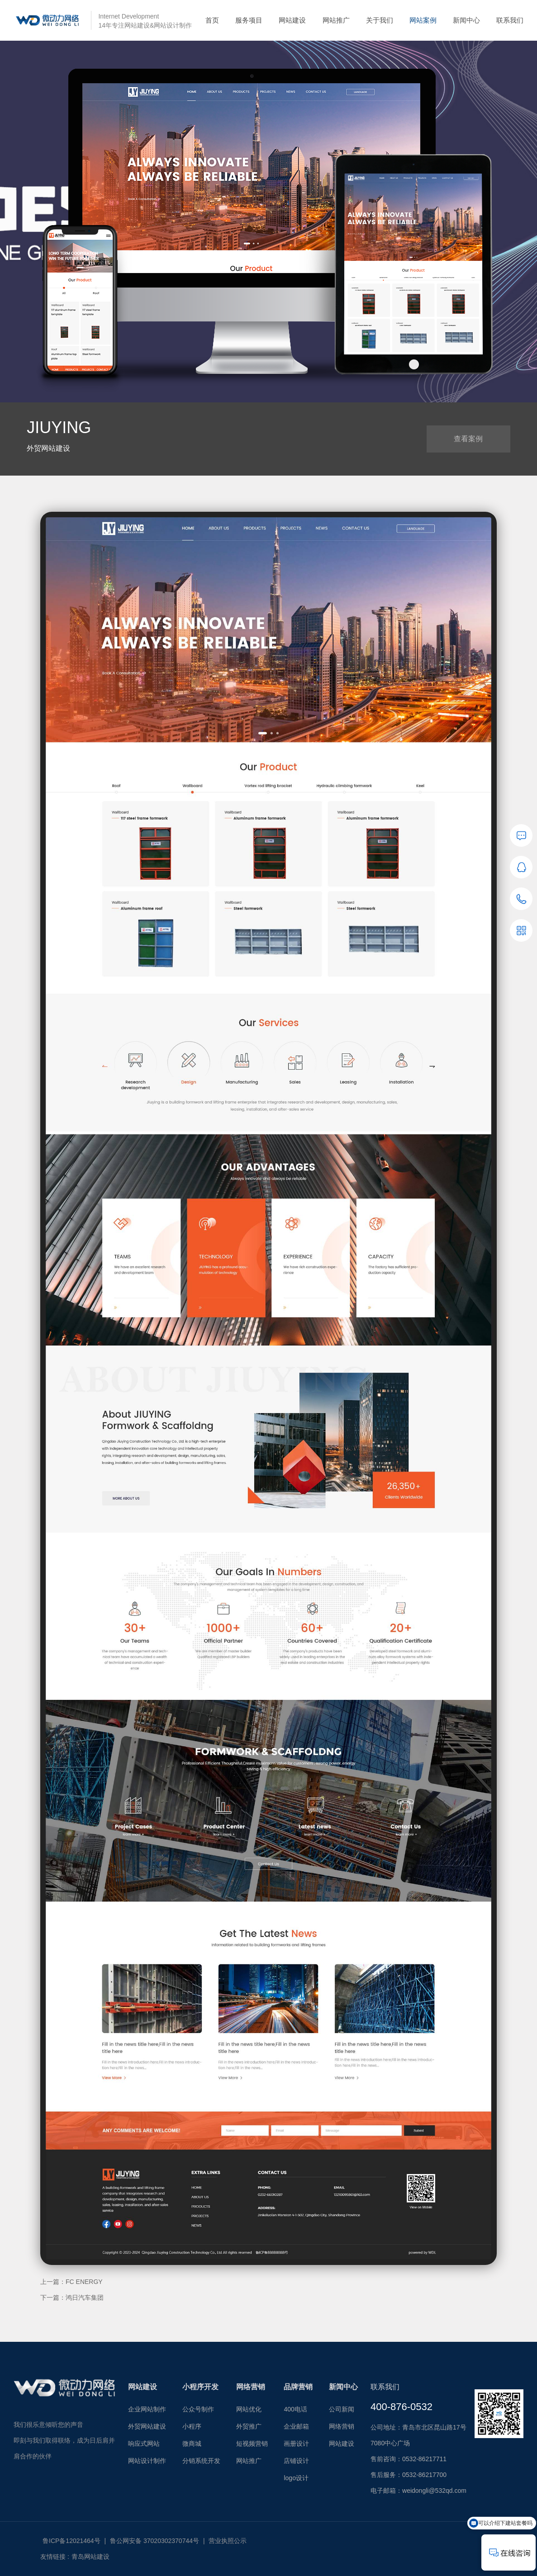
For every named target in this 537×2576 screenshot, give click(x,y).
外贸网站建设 (147, 2426)
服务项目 (248, 20)
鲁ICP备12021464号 (71, 2540)
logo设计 (296, 2478)
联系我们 (509, 20)
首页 (212, 20)
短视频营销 (252, 2443)
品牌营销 (298, 2387)
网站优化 (248, 2409)
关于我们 (379, 20)
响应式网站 (144, 2443)
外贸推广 (248, 2426)
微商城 (191, 2443)
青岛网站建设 (90, 2556)
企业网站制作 (147, 2409)
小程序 (191, 2426)
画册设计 (296, 2443)
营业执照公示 (228, 2540)
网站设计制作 (147, 2460)
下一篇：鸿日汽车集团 (72, 2297)
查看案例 (468, 439)
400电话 (295, 2409)
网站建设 (292, 20)
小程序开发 (200, 2387)
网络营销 (250, 2387)
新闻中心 (466, 20)
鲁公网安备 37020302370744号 (154, 2540)
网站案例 (423, 20)
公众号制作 (198, 2409)
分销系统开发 (201, 2460)
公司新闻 (341, 2409)
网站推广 (336, 20)
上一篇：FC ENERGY (71, 2281)
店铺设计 (296, 2460)
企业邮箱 (296, 2426)
